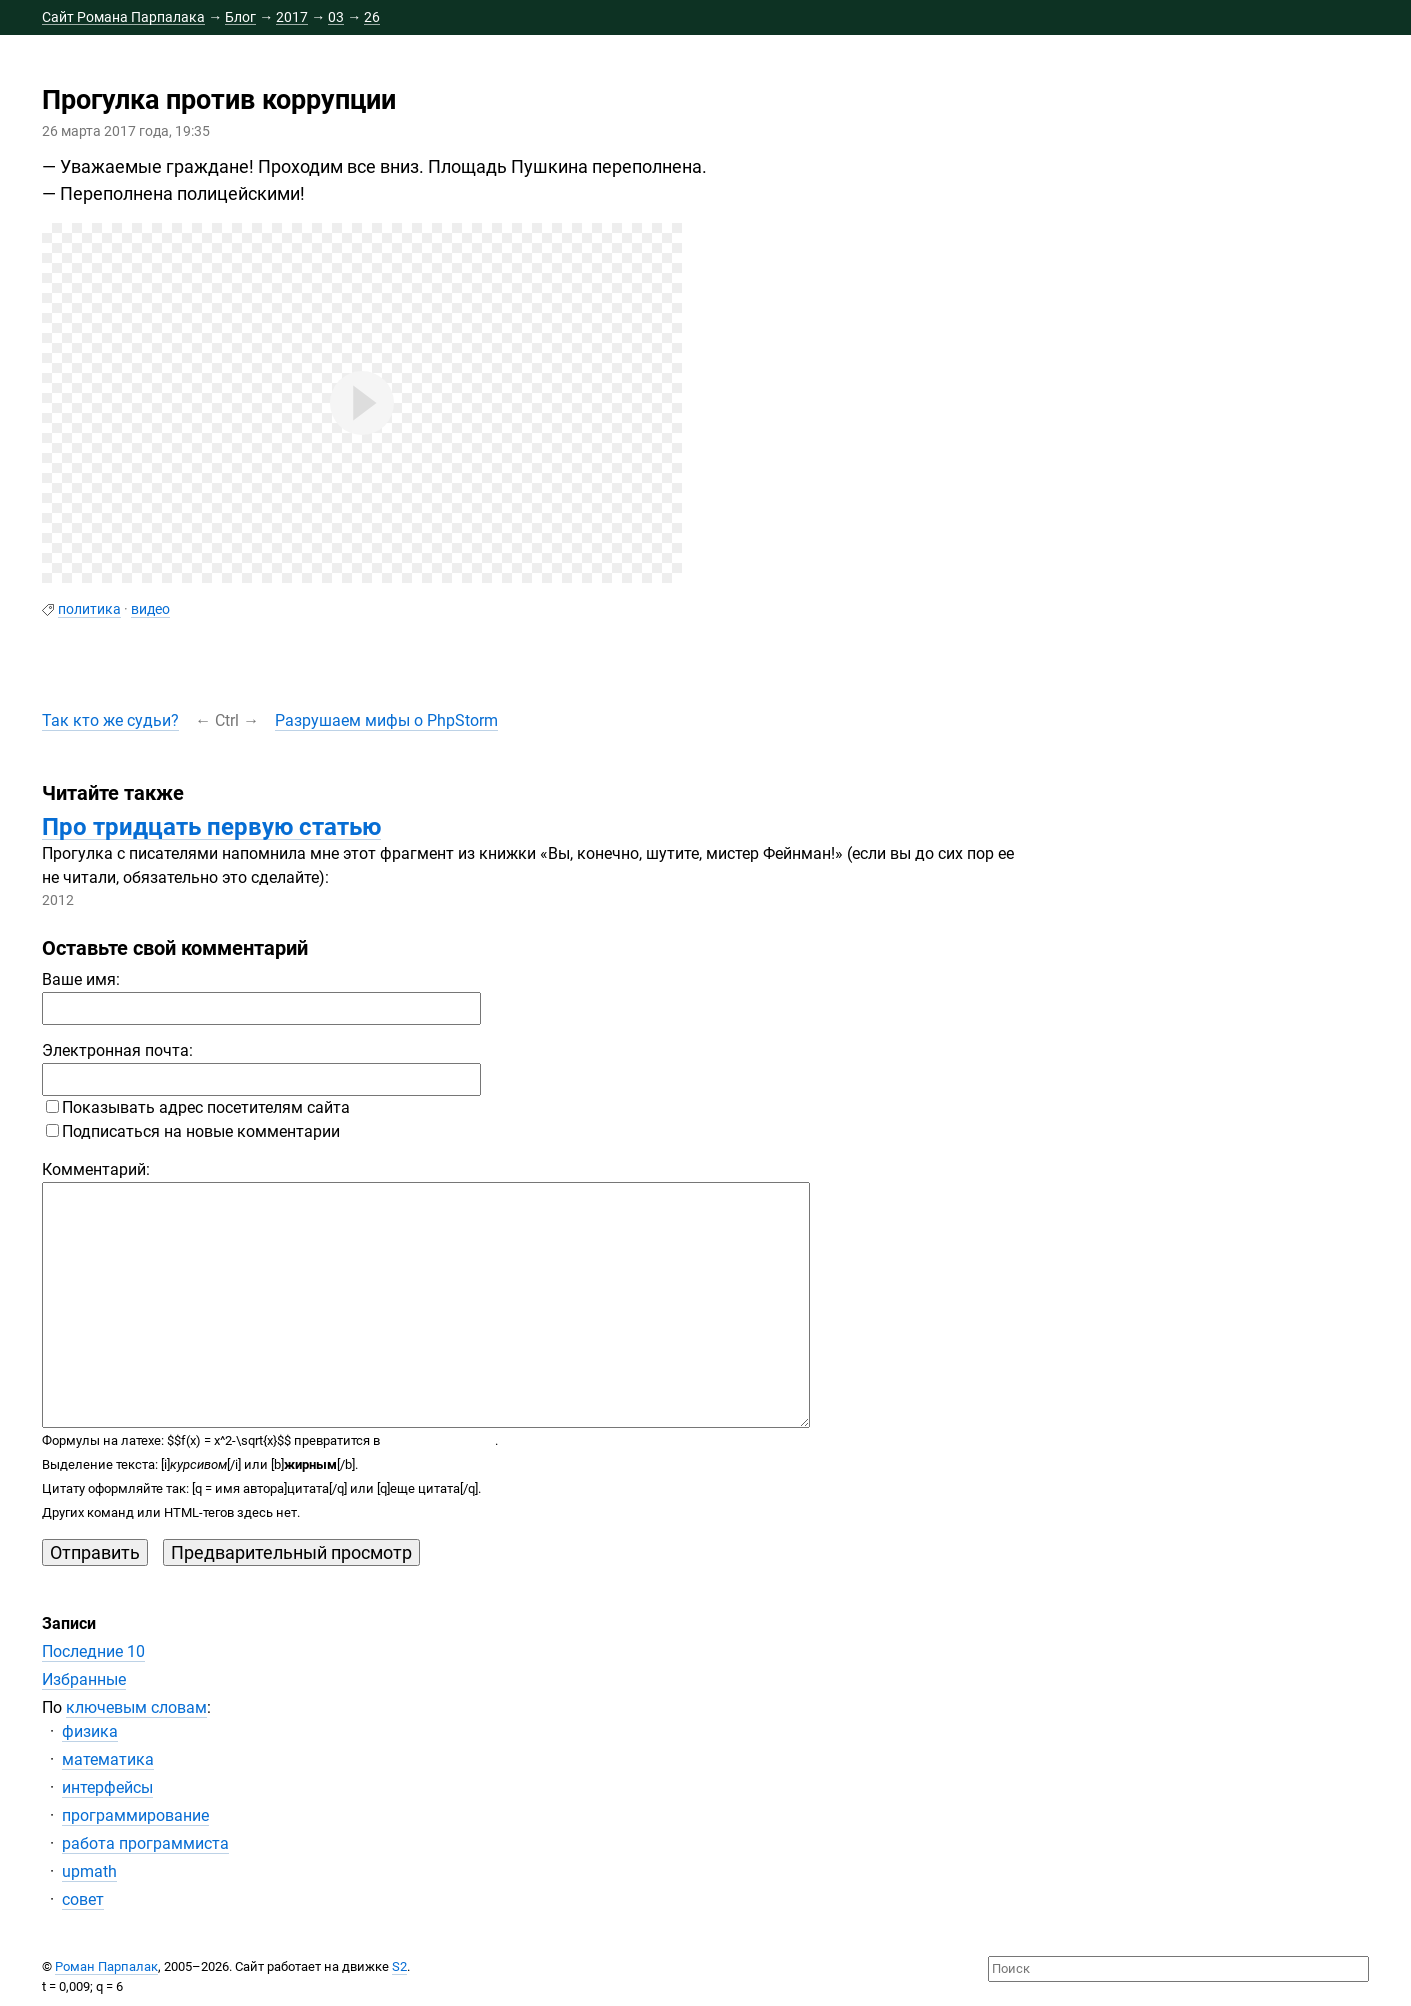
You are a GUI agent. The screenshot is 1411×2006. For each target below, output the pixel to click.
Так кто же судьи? (110, 720)
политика (89, 609)
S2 (399, 1966)
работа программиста (145, 1843)
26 (372, 17)
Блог (240, 17)
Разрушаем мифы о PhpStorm (386, 720)
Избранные (84, 1679)
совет (83, 1899)
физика (90, 1731)
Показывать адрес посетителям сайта (198, 1107)
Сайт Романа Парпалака (123, 17)
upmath (89, 1871)
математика (108, 1759)
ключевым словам (136, 1707)
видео (150, 609)
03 (336, 17)
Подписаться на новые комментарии (193, 1131)
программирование (135, 1815)
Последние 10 (93, 1651)
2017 (292, 17)
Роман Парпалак (106, 1966)
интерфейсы (107, 1787)
